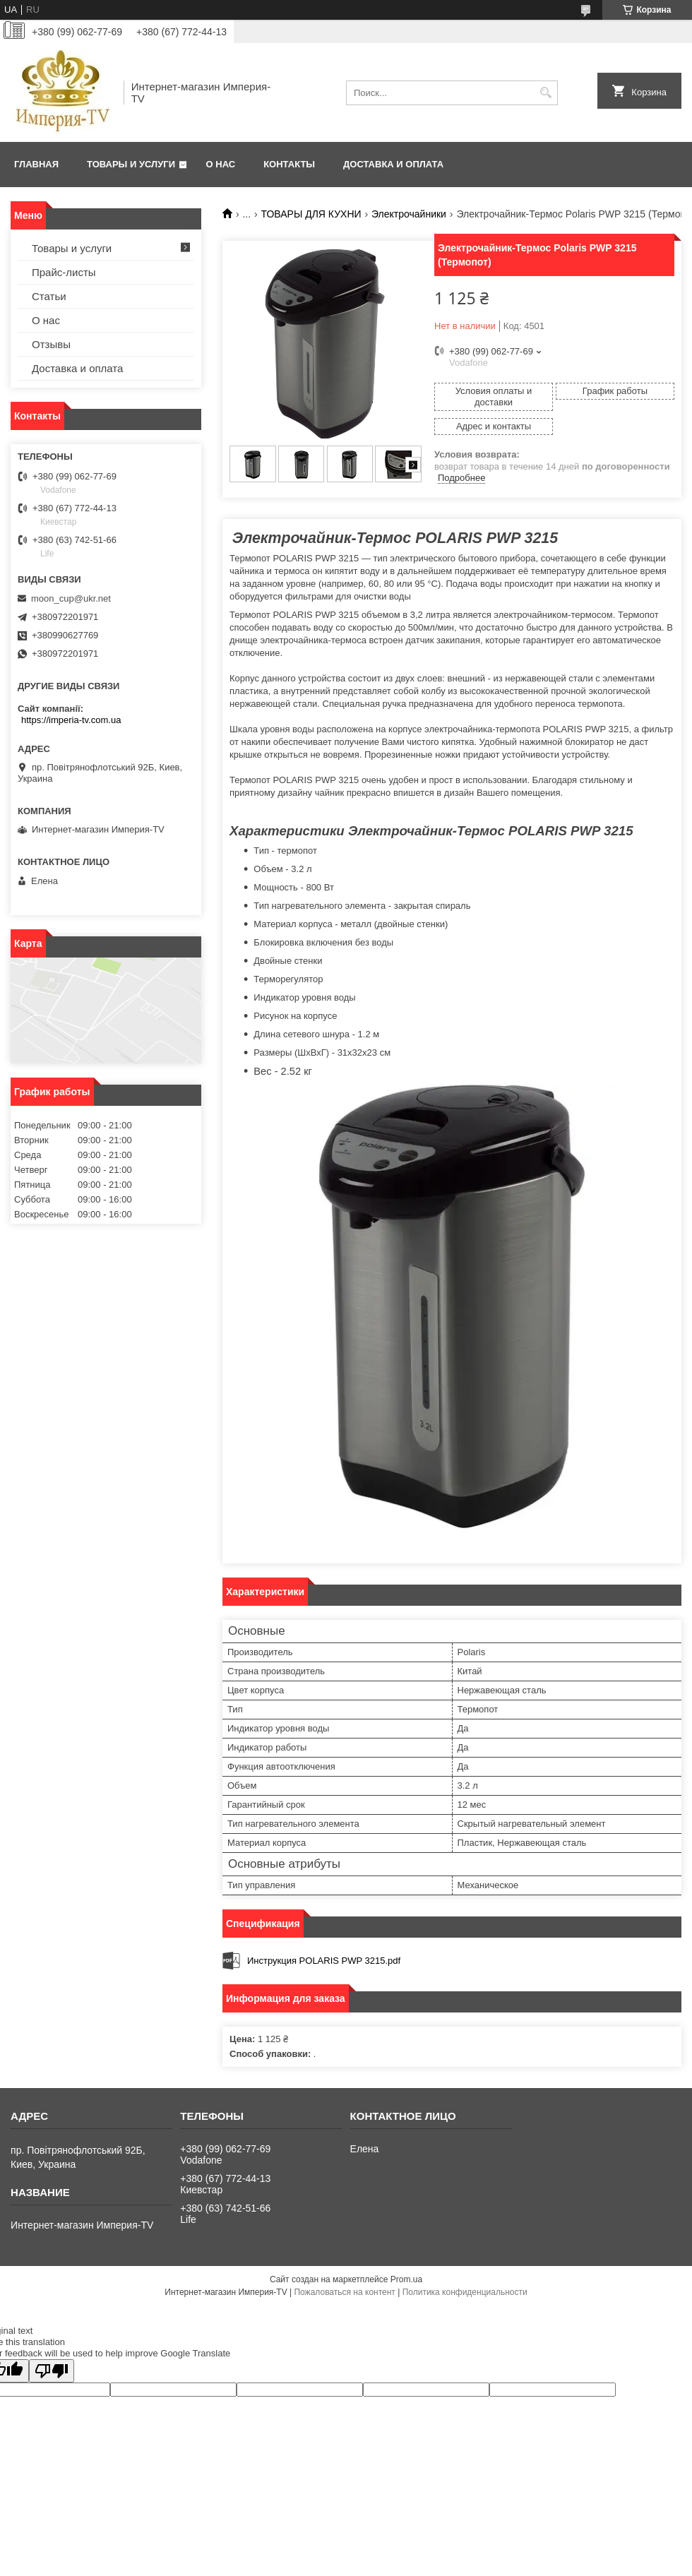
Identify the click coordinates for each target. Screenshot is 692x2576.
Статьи (49, 296)
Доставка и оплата (393, 164)
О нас (221, 164)
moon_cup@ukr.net (71, 598)
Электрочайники (408, 214)
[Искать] (545, 92)
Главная (36, 164)
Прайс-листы (64, 272)
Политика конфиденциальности (464, 2292)
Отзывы (51, 344)
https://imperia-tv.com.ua (71, 720)
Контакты (289, 164)
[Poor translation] (51, 2371)
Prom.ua (406, 2279)
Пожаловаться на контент (344, 2292)
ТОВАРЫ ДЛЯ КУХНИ (311, 214)
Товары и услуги (131, 164)
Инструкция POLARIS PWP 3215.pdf (323, 1960)
